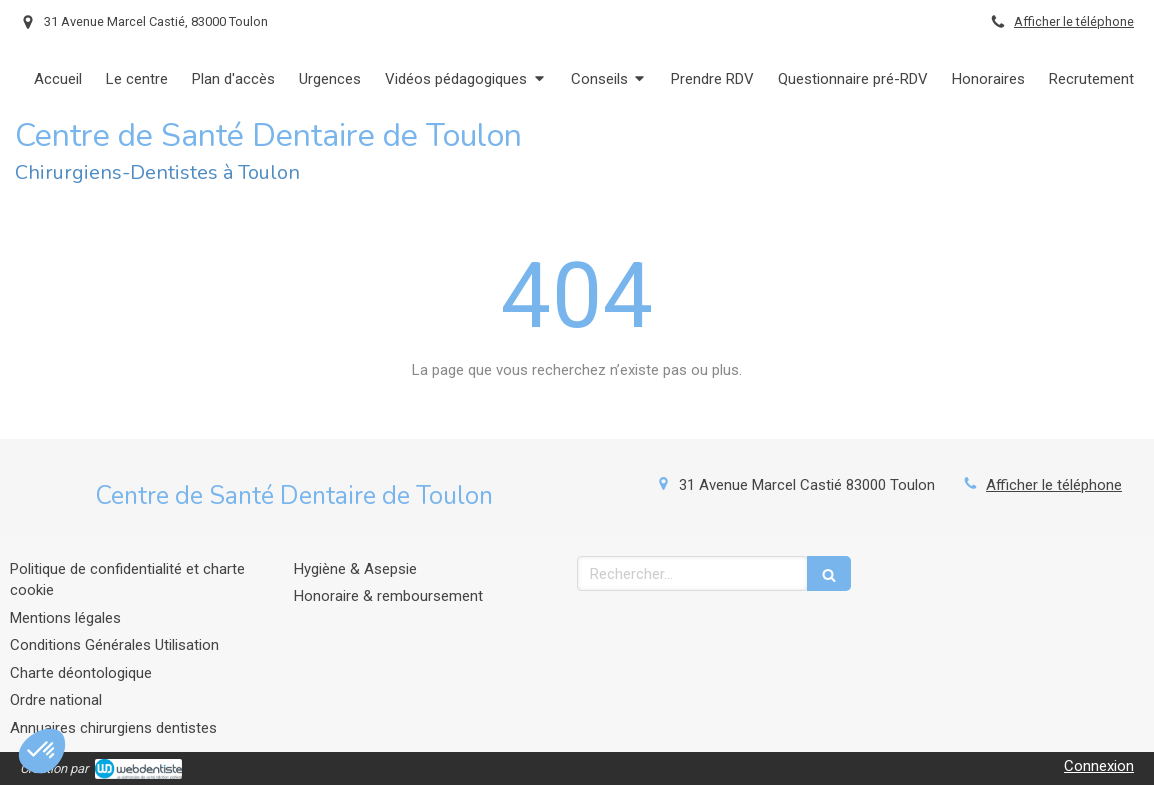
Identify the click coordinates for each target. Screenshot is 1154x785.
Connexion (1099, 766)
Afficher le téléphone (1074, 21)
